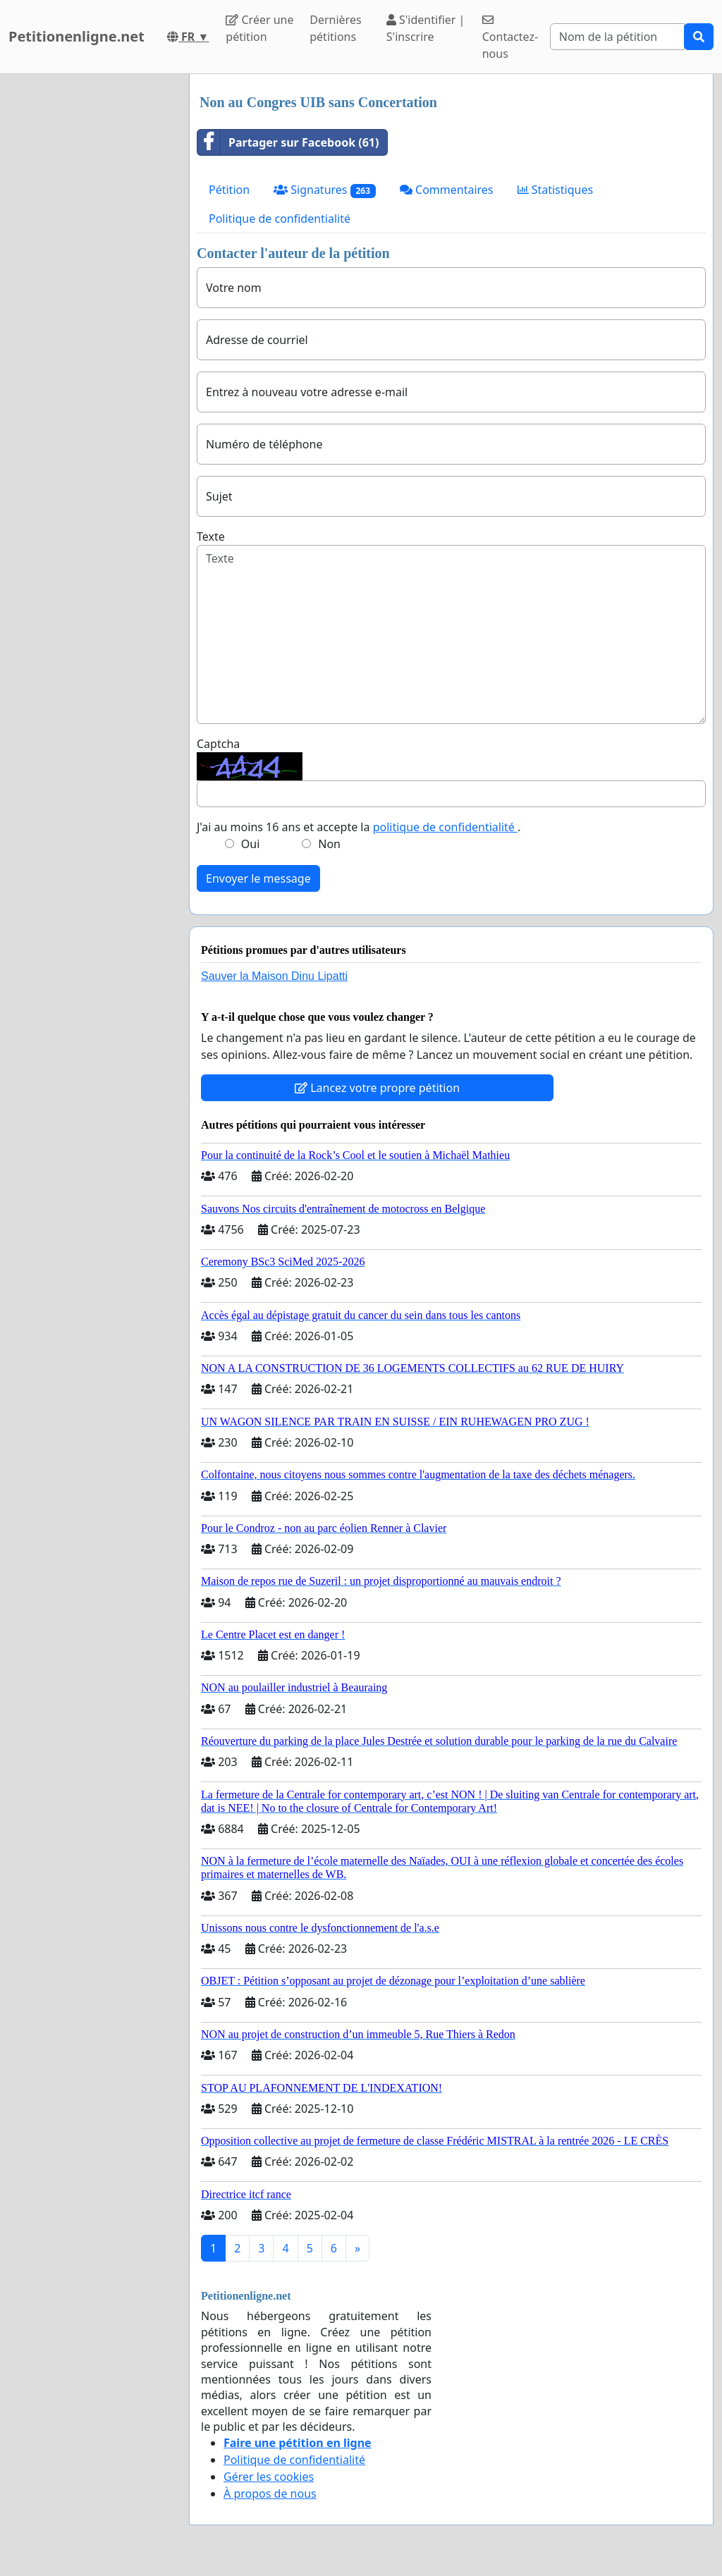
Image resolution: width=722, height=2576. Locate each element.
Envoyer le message (258, 878)
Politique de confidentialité (279, 218)
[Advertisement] (90, 285)
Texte (211, 536)
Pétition (229, 189)
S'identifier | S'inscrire (425, 28)
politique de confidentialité (445, 827)
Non (329, 844)
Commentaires (447, 189)
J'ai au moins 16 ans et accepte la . (358, 827)
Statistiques (556, 189)
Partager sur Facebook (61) (288, 142)
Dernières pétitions (335, 28)
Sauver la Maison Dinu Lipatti (274, 976)
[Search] (617, 36)
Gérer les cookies (269, 2476)
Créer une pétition (259, 28)
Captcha (218, 744)
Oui (250, 844)
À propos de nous (270, 2493)
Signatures (325, 190)
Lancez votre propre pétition (377, 1088)
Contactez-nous (510, 37)
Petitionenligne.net (76, 36)
